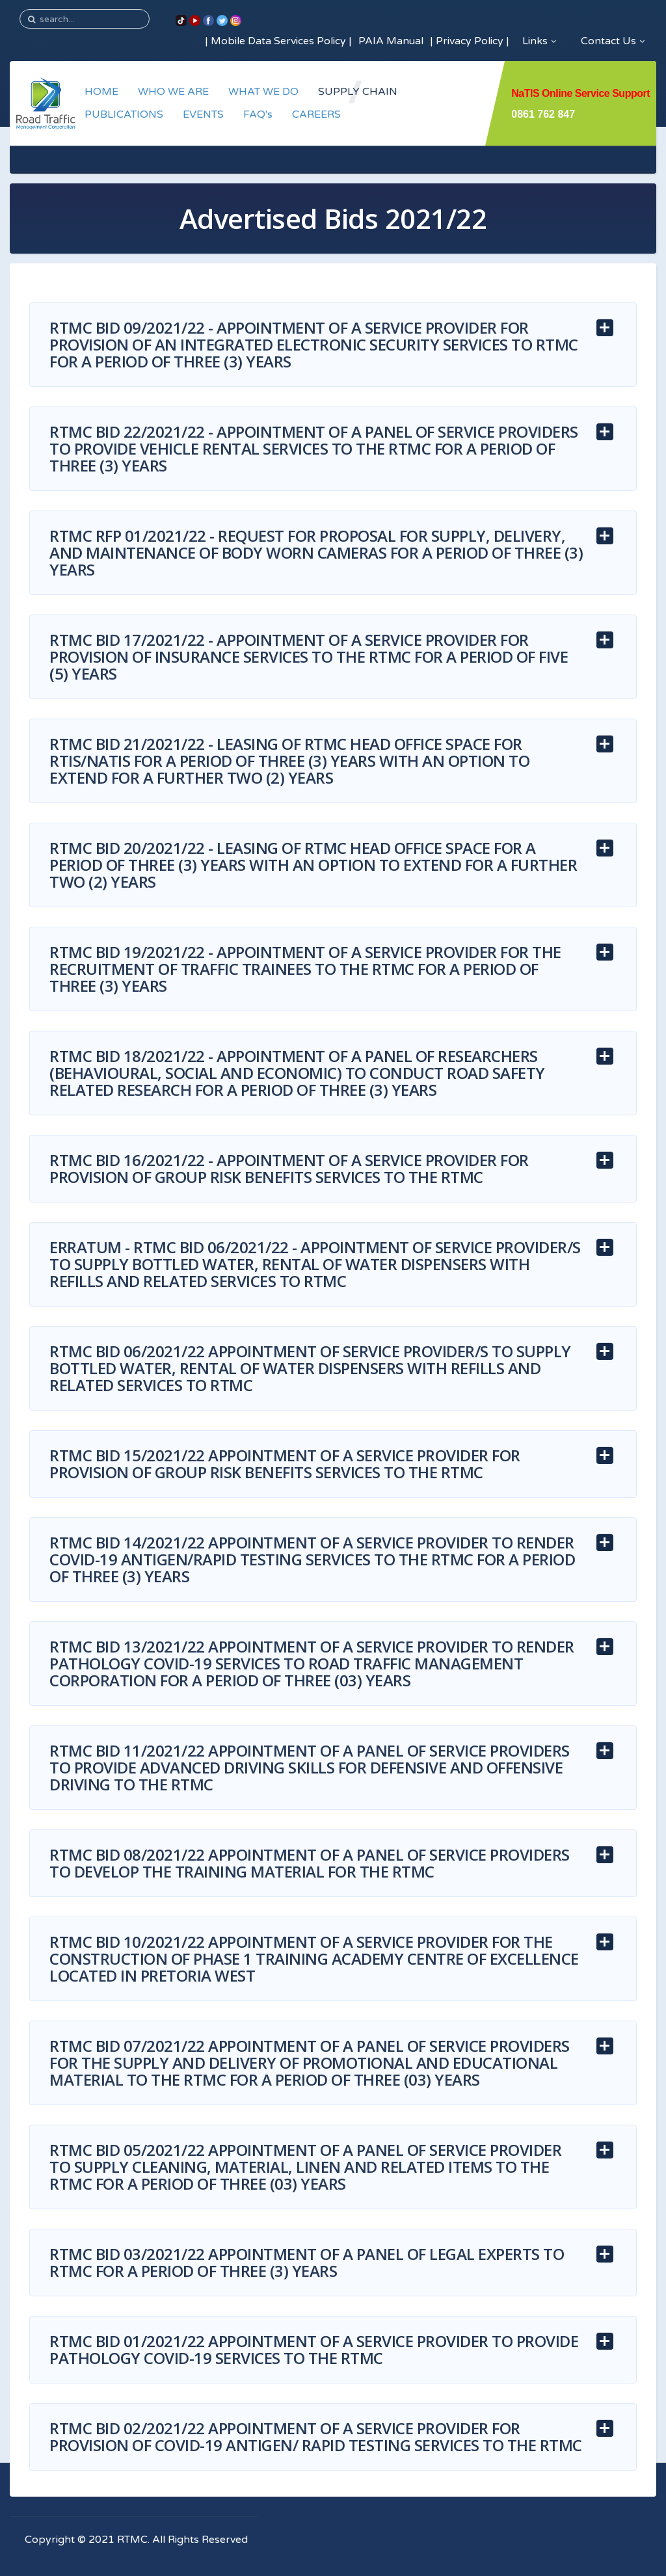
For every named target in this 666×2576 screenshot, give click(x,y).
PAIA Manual (390, 40)
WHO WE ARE (173, 91)
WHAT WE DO (263, 91)
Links (539, 40)
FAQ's (258, 114)
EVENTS (203, 114)
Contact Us (613, 40)
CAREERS (316, 114)
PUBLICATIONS (124, 114)
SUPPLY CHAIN (357, 91)
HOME (101, 91)
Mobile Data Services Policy (278, 40)
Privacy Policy (469, 40)
